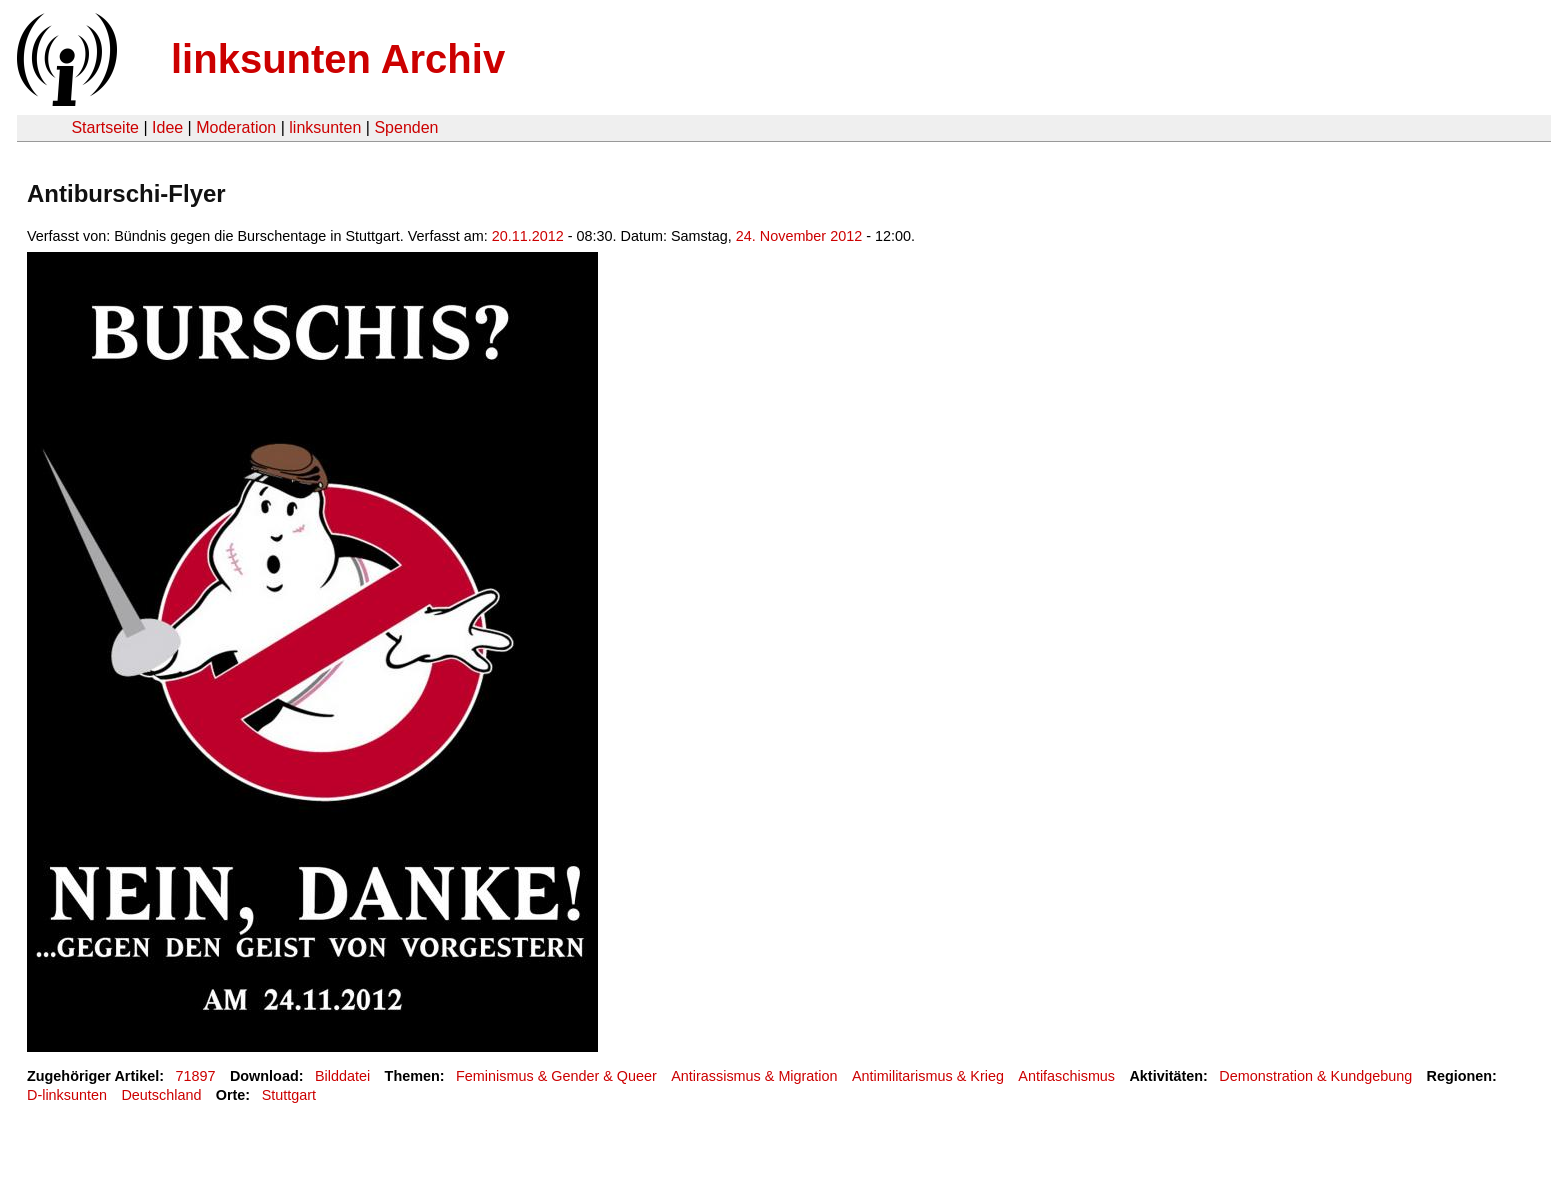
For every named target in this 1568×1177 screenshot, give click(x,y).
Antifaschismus (1066, 1076)
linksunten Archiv (338, 59)
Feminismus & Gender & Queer (556, 1076)
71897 (196, 1076)
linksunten (325, 127)
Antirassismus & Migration (754, 1076)
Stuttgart (289, 1095)
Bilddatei (342, 1076)
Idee (167, 127)
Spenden (406, 127)
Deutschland (161, 1095)
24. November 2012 (799, 236)
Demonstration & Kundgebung (1315, 1076)
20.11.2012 (528, 236)
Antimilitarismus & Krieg (928, 1076)
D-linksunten (67, 1095)
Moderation (236, 127)
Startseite (105, 127)
